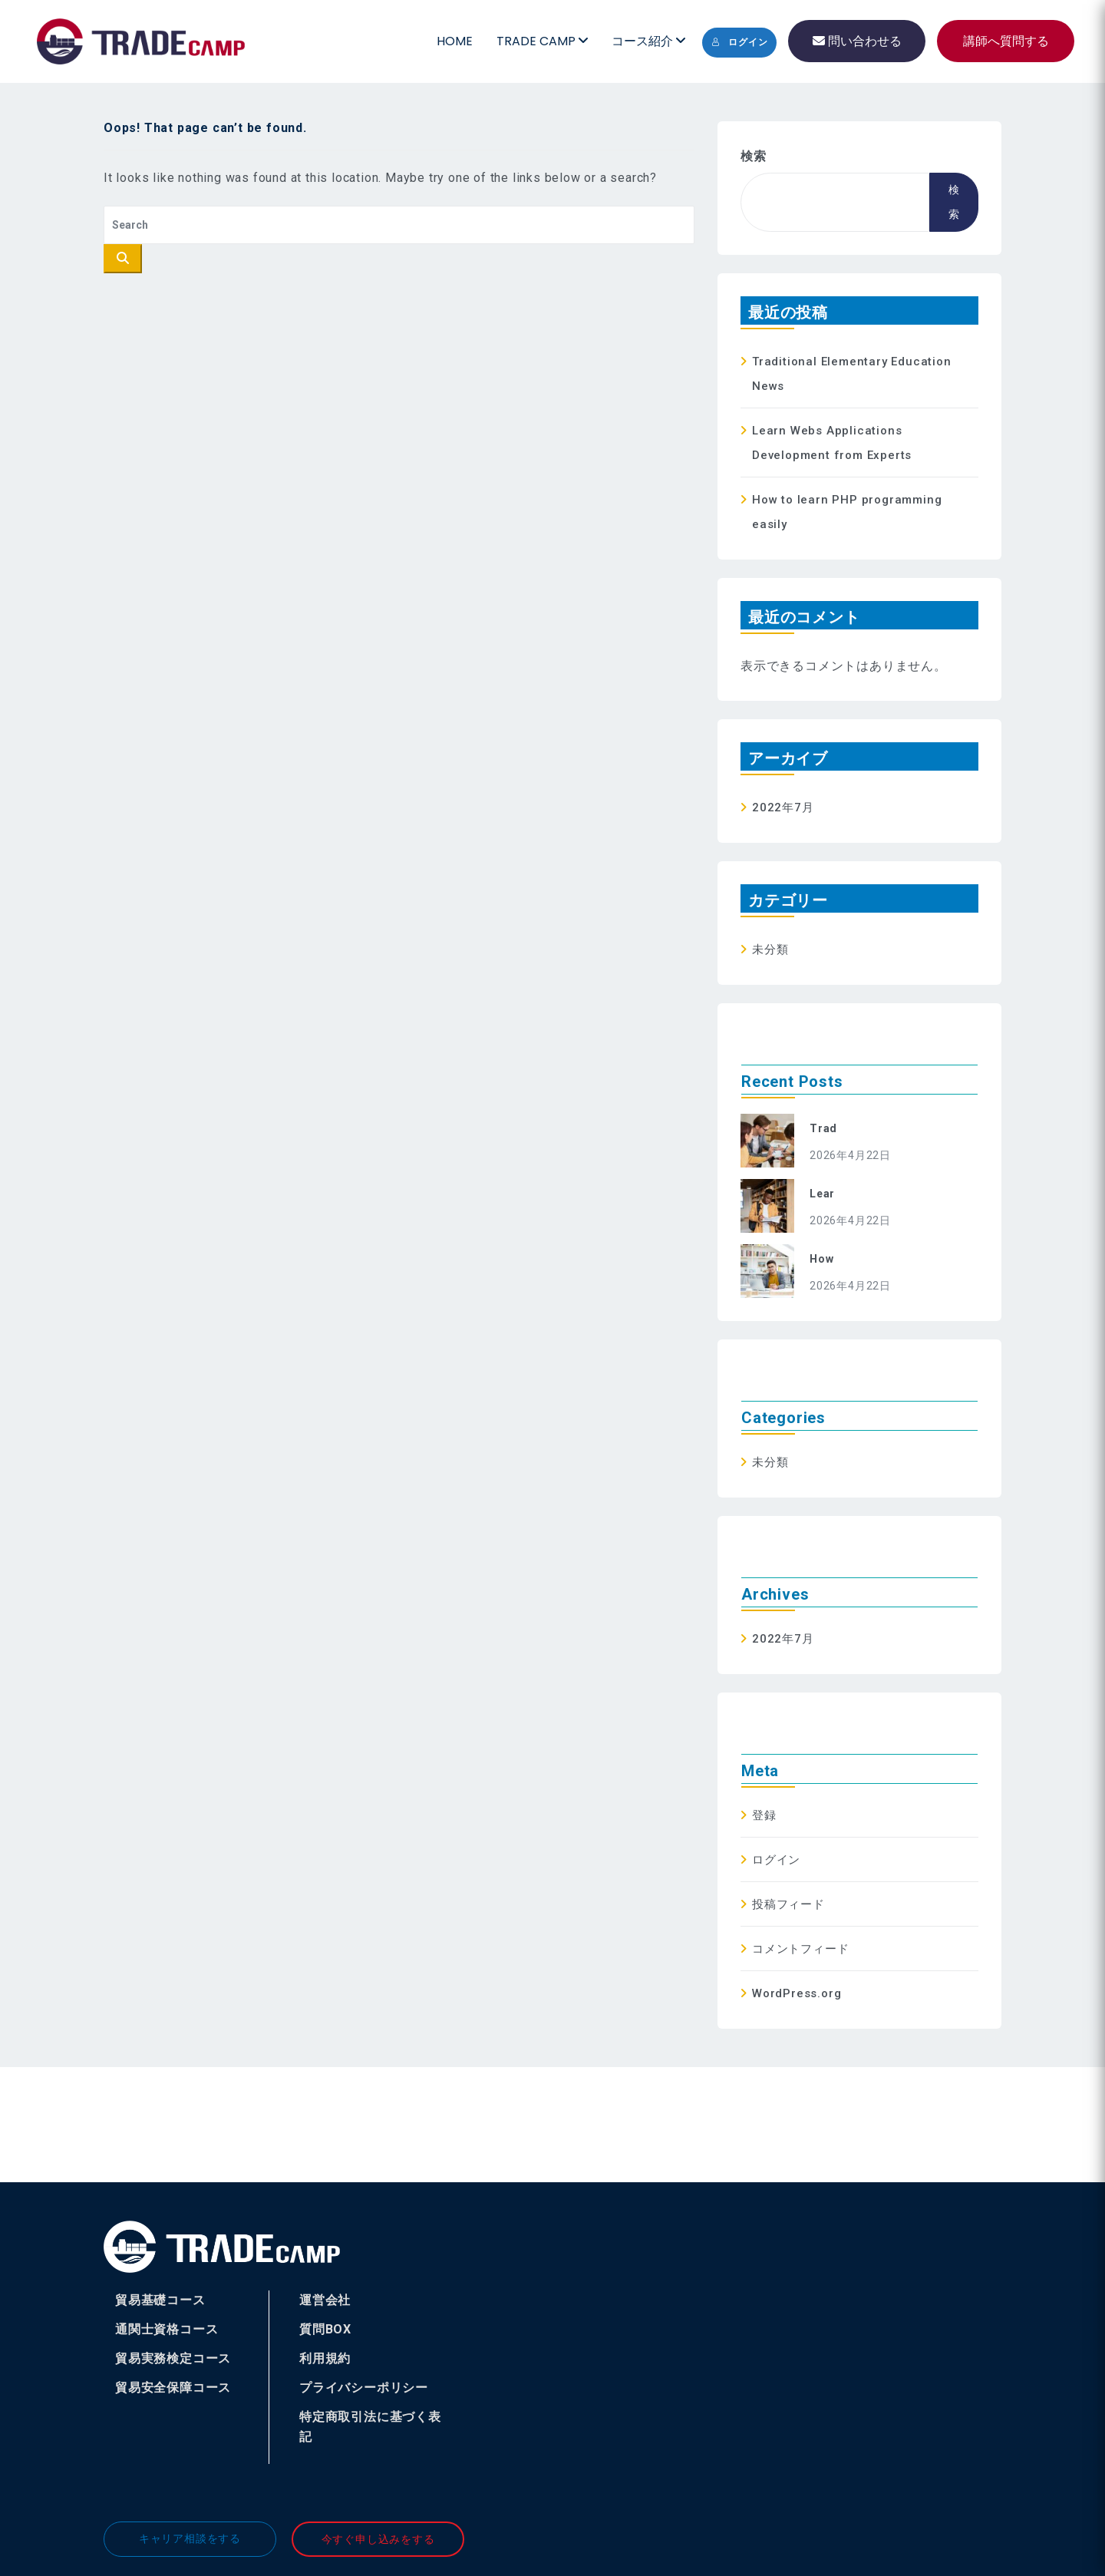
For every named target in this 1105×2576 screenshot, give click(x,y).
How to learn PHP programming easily (847, 512)
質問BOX (325, 2329)
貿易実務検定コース (173, 2358)
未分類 (770, 949)
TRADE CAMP (542, 41)
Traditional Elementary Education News (852, 374)
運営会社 (325, 2300)
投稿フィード (788, 1904)
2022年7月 (783, 807)
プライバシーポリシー (363, 2387)
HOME (455, 41)
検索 (754, 156)
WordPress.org (796, 1993)
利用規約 (325, 2358)
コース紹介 (648, 41)
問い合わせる (857, 41)
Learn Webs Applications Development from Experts (832, 443)
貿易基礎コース (160, 2300)
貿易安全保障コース (173, 2387)
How (821, 1259)
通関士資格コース (166, 2329)
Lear (822, 1193)
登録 (764, 1815)
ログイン (739, 42)
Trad (823, 1128)
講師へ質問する (1006, 41)
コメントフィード (800, 1949)
